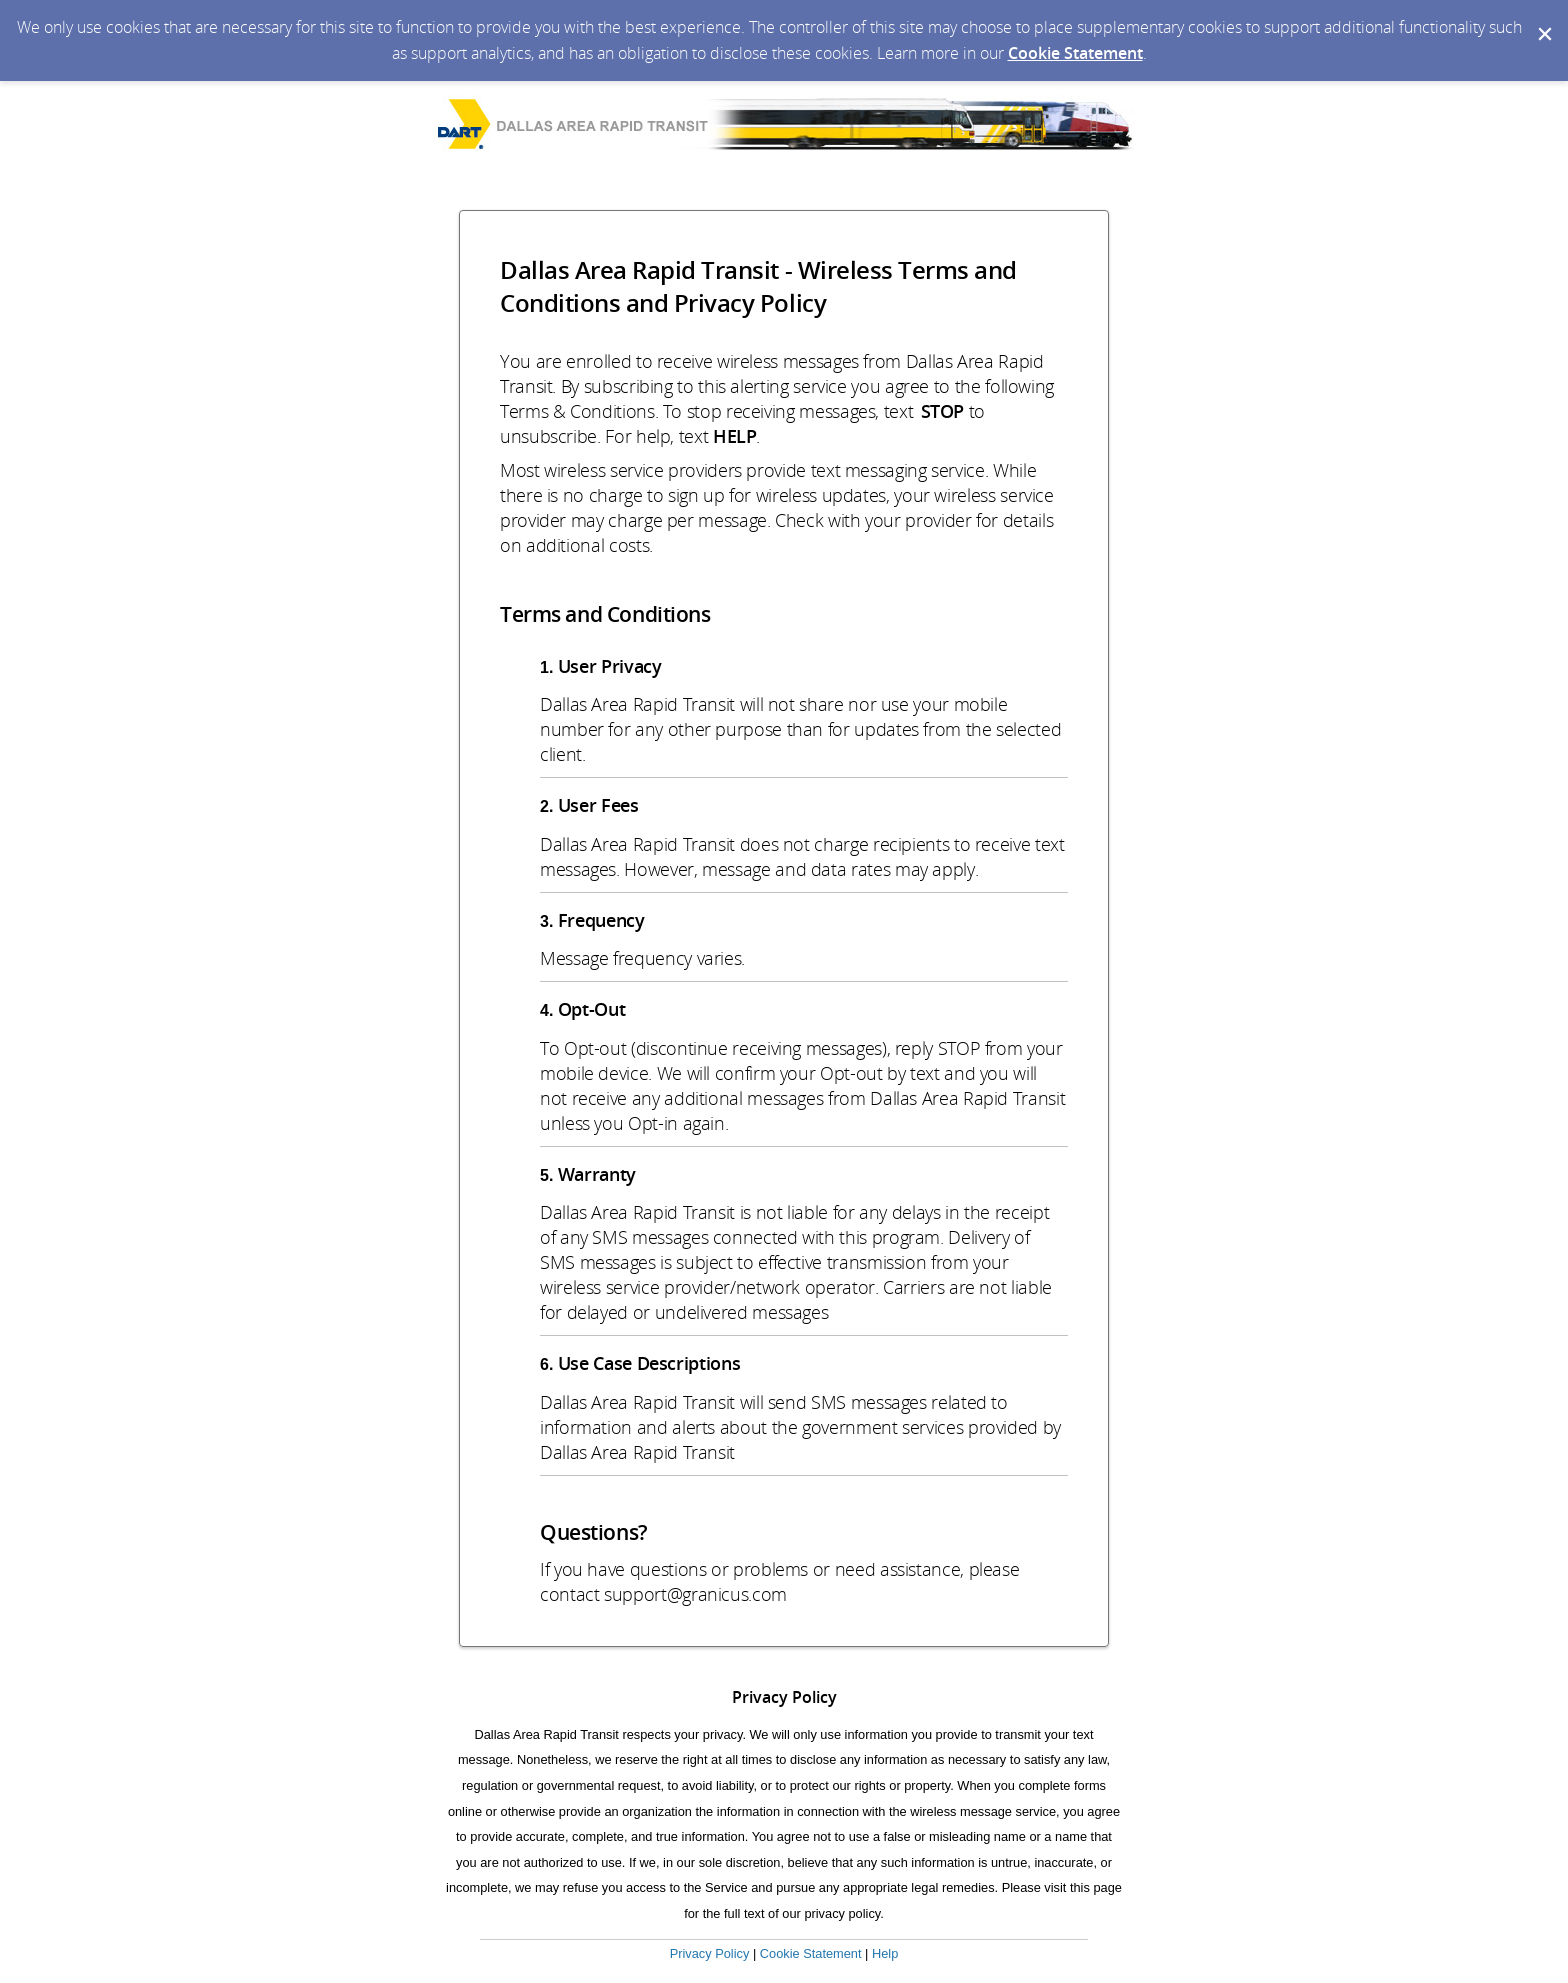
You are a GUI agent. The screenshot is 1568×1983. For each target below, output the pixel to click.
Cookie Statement (1075, 53)
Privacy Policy (710, 1953)
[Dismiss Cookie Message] (1543, 19)
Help (885, 1953)
